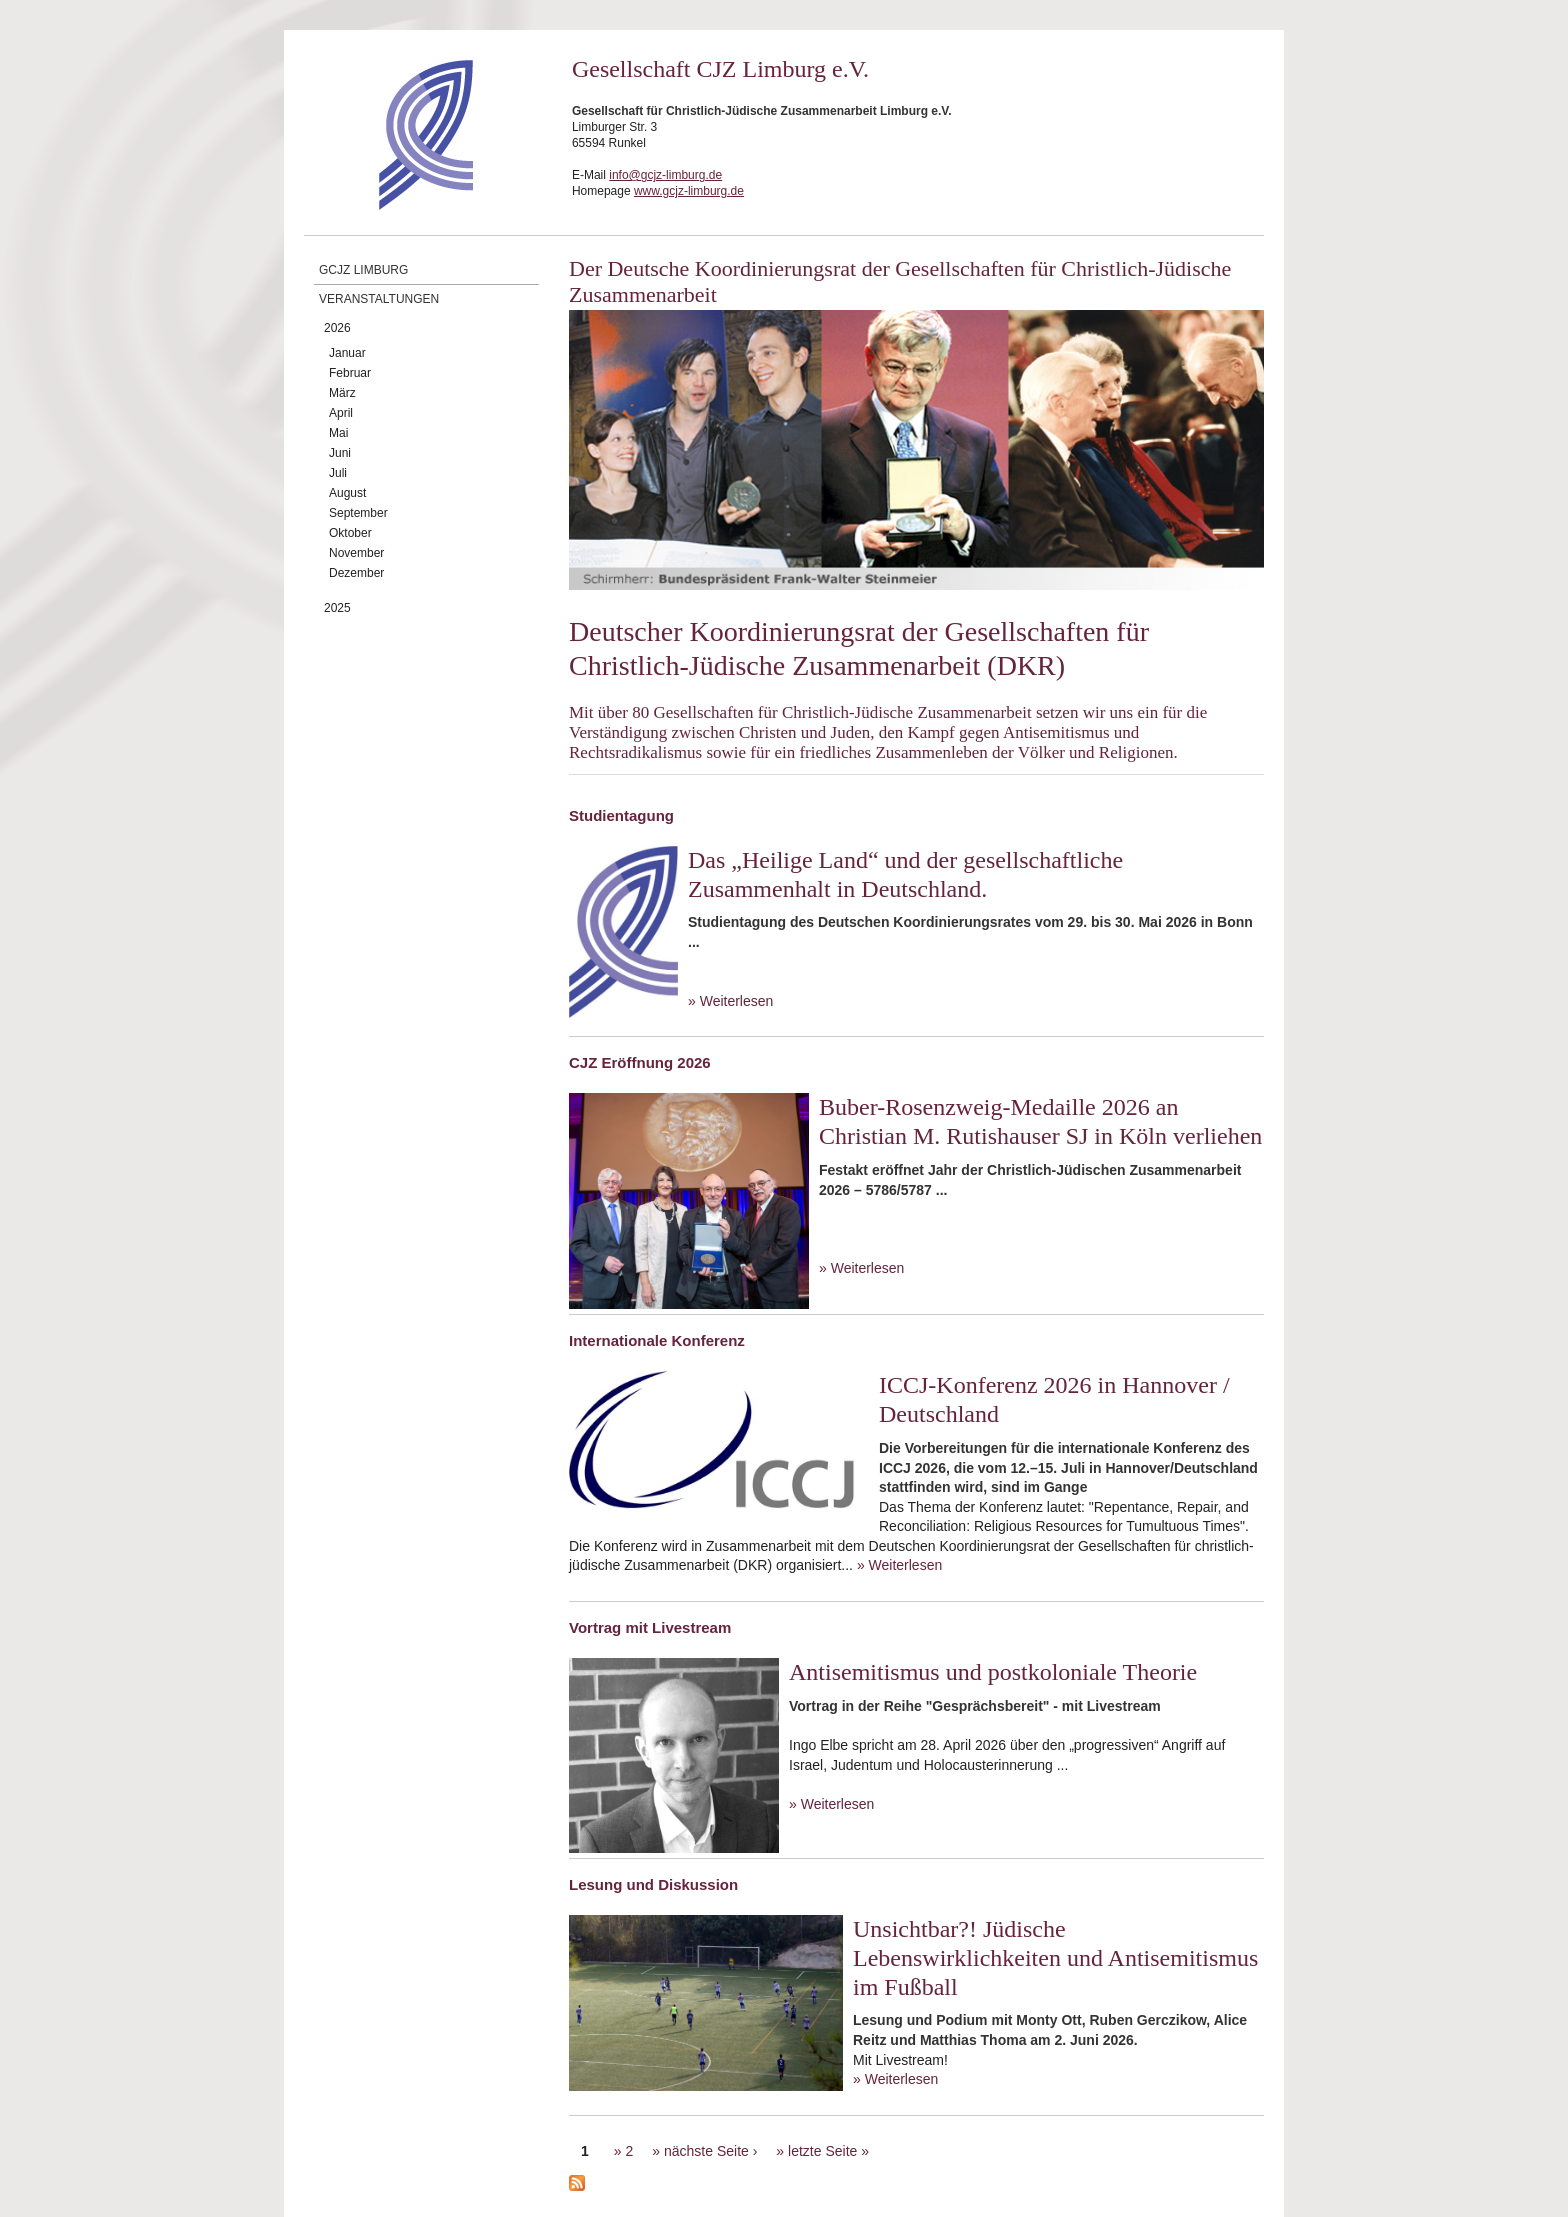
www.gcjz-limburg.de (689, 191)
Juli (338, 473)
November (356, 553)
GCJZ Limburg (363, 270)
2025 (337, 608)
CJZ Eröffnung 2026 (640, 1062)
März (342, 393)
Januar (347, 353)
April (341, 413)
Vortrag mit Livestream (650, 1627)
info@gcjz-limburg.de (665, 175)
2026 (337, 328)
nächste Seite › (710, 2151)
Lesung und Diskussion (653, 1884)
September (358, 513)
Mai (338, 433)
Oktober (350, 533)
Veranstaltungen (379, 299)
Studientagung (621, 815)
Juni (340, 453)
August (347, 493)
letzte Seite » (828, 2151)
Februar (350, 373)
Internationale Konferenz (657, 1340)
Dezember (356, 573)
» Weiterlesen (730, 1001)
